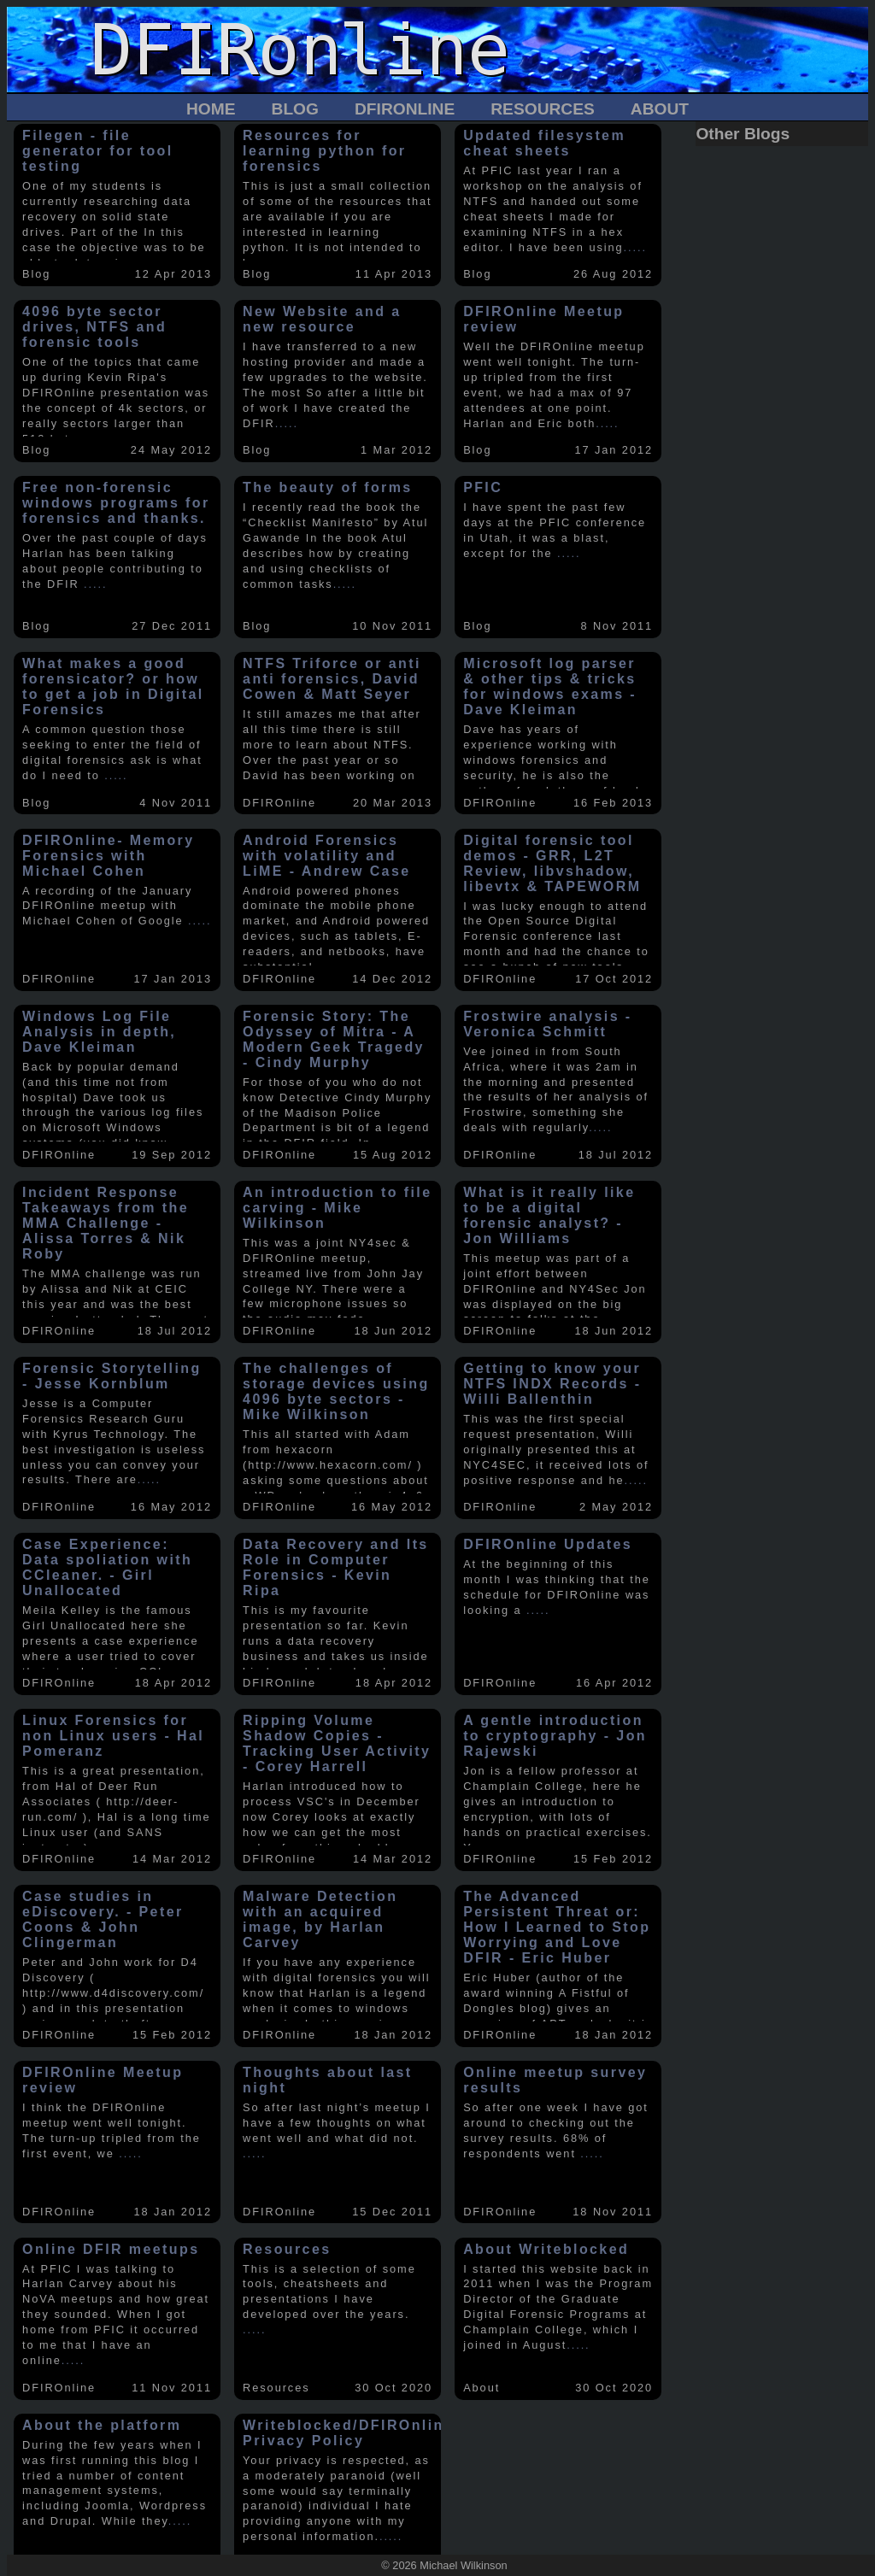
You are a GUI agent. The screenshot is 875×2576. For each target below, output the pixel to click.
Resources (542, 109)
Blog (295, 109)
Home (211, 109)
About (660, 109)
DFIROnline (405, 109)
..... (635, 247)
